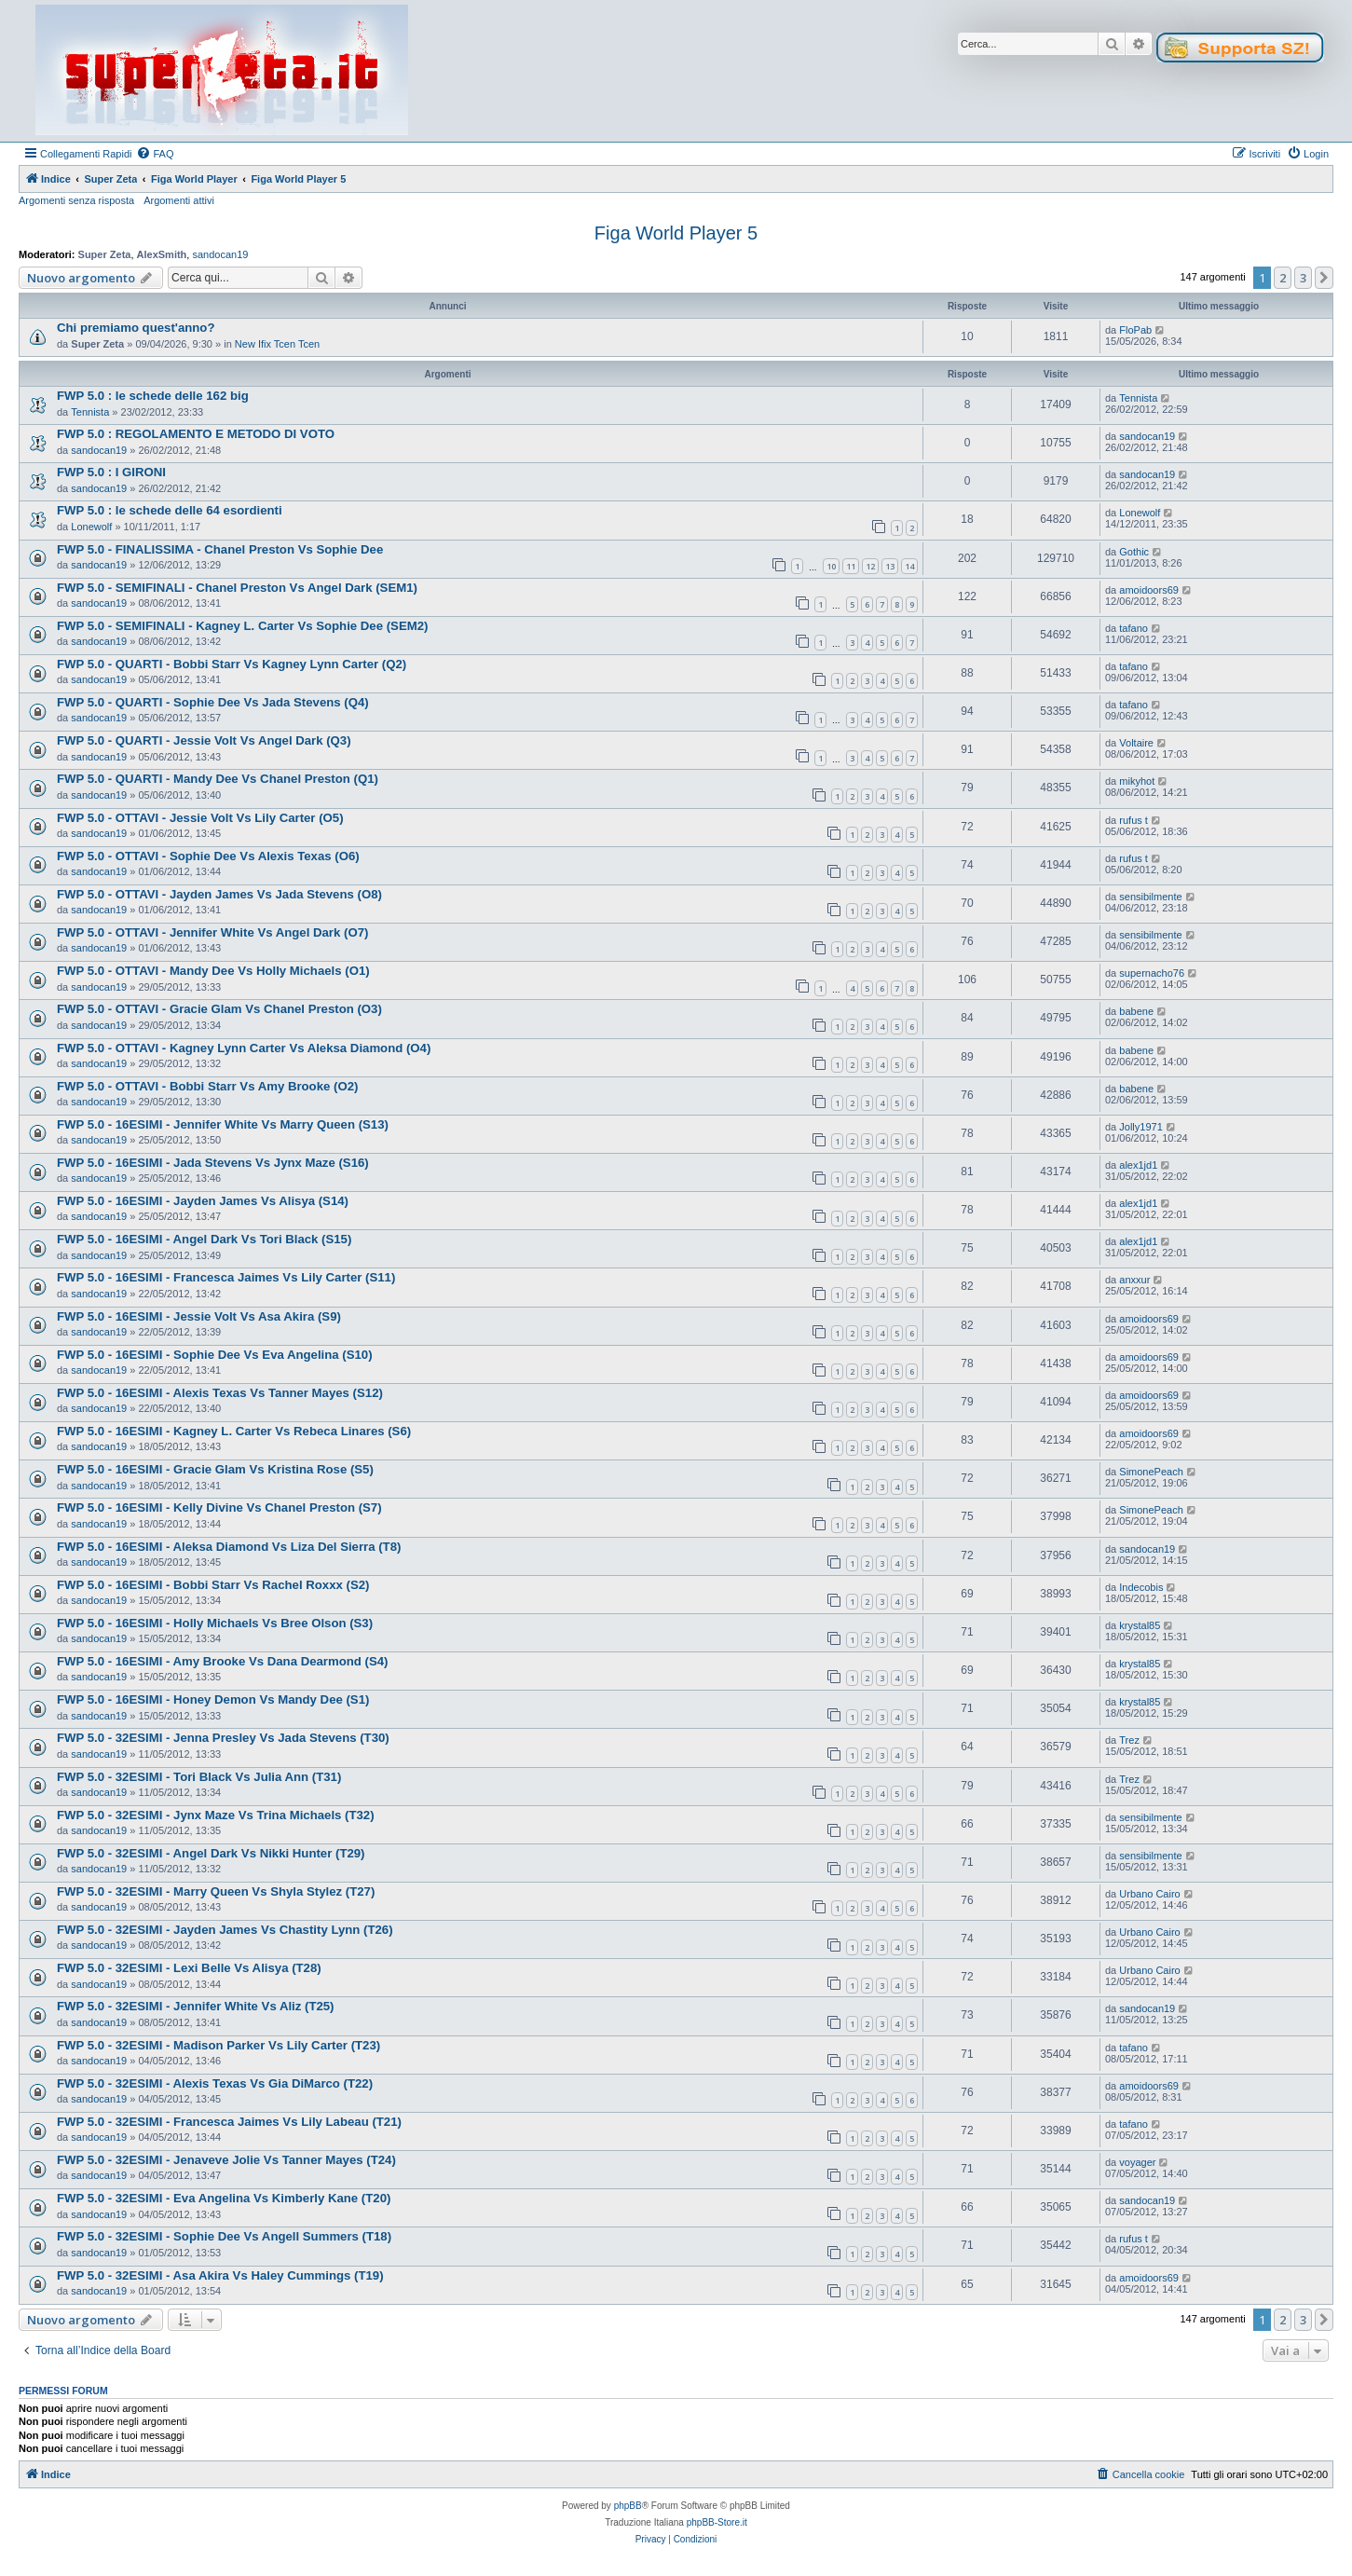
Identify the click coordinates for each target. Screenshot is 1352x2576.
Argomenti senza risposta (76, 200)
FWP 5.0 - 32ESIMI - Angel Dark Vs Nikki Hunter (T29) (211, 1853)
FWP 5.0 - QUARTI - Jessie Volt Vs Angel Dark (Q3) (204, 740)
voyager (1137, 2162)
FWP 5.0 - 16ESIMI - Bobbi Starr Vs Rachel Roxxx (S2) (213, 1585)
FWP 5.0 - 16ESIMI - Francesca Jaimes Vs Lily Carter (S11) (226, 1277)
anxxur (1134, 1279)
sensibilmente (1150, 896)
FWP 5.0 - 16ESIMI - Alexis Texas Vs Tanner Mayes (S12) (220, 1393)
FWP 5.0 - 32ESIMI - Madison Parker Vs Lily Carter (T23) (218, 2045)
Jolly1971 (1140, 1126)
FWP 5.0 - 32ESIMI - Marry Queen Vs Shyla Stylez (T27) (216, 1891)
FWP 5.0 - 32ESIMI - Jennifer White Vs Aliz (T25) (196, 2006)
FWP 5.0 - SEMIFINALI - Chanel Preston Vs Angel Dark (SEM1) (237, 588)
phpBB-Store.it (717, 2522)
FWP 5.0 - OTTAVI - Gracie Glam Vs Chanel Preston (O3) (219, 1009)
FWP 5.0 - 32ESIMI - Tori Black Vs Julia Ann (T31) (199, 1777)
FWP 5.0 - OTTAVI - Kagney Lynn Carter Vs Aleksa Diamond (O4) (243, 1048)
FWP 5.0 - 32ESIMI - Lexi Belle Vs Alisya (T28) (189, 1968)
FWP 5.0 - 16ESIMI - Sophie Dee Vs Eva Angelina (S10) (215, 1355)
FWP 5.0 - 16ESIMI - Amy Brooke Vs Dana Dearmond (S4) (222, 1661)
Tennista (90, 412)
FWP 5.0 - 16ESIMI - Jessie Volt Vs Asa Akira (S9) (199, 1316)
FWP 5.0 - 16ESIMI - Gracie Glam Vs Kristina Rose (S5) (215, 1469)
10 (831, 566)
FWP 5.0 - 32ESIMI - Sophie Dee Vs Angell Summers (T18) (224, 2236)
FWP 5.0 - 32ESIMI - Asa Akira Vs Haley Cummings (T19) (220, 2275)
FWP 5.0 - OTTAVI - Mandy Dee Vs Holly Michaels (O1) (213, 971)
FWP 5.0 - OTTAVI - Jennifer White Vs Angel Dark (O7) (212, 932)
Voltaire (1136, 742)
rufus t (1133, 820)
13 (890, 566)
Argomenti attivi (178, 200)
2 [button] (1282, 277)
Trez (1129, 1740)
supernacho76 (1151, 973)
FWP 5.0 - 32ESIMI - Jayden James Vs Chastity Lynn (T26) (225, 1930)
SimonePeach (1151, 1471)
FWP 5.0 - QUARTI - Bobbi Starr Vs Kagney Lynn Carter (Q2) (231, 664)
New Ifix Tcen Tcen (277, 343)
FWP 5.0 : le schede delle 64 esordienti (169, 510)
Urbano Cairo (1149, 1893)
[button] (1324, 278)
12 (870, 566)
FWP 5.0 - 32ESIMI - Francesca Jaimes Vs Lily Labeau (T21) (229, 2122)
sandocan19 (220, 254)
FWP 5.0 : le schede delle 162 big (153, 396)
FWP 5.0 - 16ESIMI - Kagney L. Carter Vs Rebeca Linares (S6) (234, 1431)
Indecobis (1141, 1587)
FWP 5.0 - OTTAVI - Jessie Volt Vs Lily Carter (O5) (200, 818)
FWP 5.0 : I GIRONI (111, 472)
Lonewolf (91, 526)
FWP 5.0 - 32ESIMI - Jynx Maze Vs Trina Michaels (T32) (216, 1815)
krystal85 (1139, 1625)
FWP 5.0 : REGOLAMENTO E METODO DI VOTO (196, 434)
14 (909, 566)
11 (850, 566)
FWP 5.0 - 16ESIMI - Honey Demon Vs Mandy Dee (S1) (213, 1699)
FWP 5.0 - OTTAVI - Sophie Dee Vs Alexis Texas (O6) (208, 856)
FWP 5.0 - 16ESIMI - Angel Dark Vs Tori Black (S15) (204, 1239)
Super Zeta (104, 254)
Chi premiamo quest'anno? (135, 328)
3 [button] (1303, 277)
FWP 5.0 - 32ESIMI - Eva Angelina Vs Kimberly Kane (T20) (223, 2198)
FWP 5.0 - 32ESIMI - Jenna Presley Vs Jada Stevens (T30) (223, 1738)
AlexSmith (162, 254)
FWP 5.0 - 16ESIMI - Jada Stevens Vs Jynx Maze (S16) (213, 1163)
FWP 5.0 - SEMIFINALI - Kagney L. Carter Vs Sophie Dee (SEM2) (242, 626)
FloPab (1135, 330)
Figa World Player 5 (676, 233)
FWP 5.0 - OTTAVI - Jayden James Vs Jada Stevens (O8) (219, 894)
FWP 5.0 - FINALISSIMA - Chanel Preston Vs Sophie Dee (220, 549)
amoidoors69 (1149, 590)
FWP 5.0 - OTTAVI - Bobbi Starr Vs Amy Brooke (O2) (207, 1086)
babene (1136, 1011)
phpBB (628, 2506)
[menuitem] (154, 154)
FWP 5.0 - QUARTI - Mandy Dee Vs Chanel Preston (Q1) (217, 779)
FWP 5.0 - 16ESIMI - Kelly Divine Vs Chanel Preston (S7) (219, 1507)
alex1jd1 (1138, 1165)
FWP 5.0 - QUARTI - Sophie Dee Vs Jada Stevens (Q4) (213, 702)
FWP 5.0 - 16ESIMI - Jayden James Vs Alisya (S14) (202, 1201)
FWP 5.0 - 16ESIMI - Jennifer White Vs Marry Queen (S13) (223, 1124)
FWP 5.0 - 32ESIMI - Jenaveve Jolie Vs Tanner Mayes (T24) (226, 2160)
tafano (1133, 628)
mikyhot (1136, 781)
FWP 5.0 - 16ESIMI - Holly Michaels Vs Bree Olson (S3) (215, 1623)
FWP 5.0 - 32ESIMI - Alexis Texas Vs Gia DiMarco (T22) (215, 2083)
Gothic (1134, 551)
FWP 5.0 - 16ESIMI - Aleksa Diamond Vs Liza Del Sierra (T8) (229, 1547)
